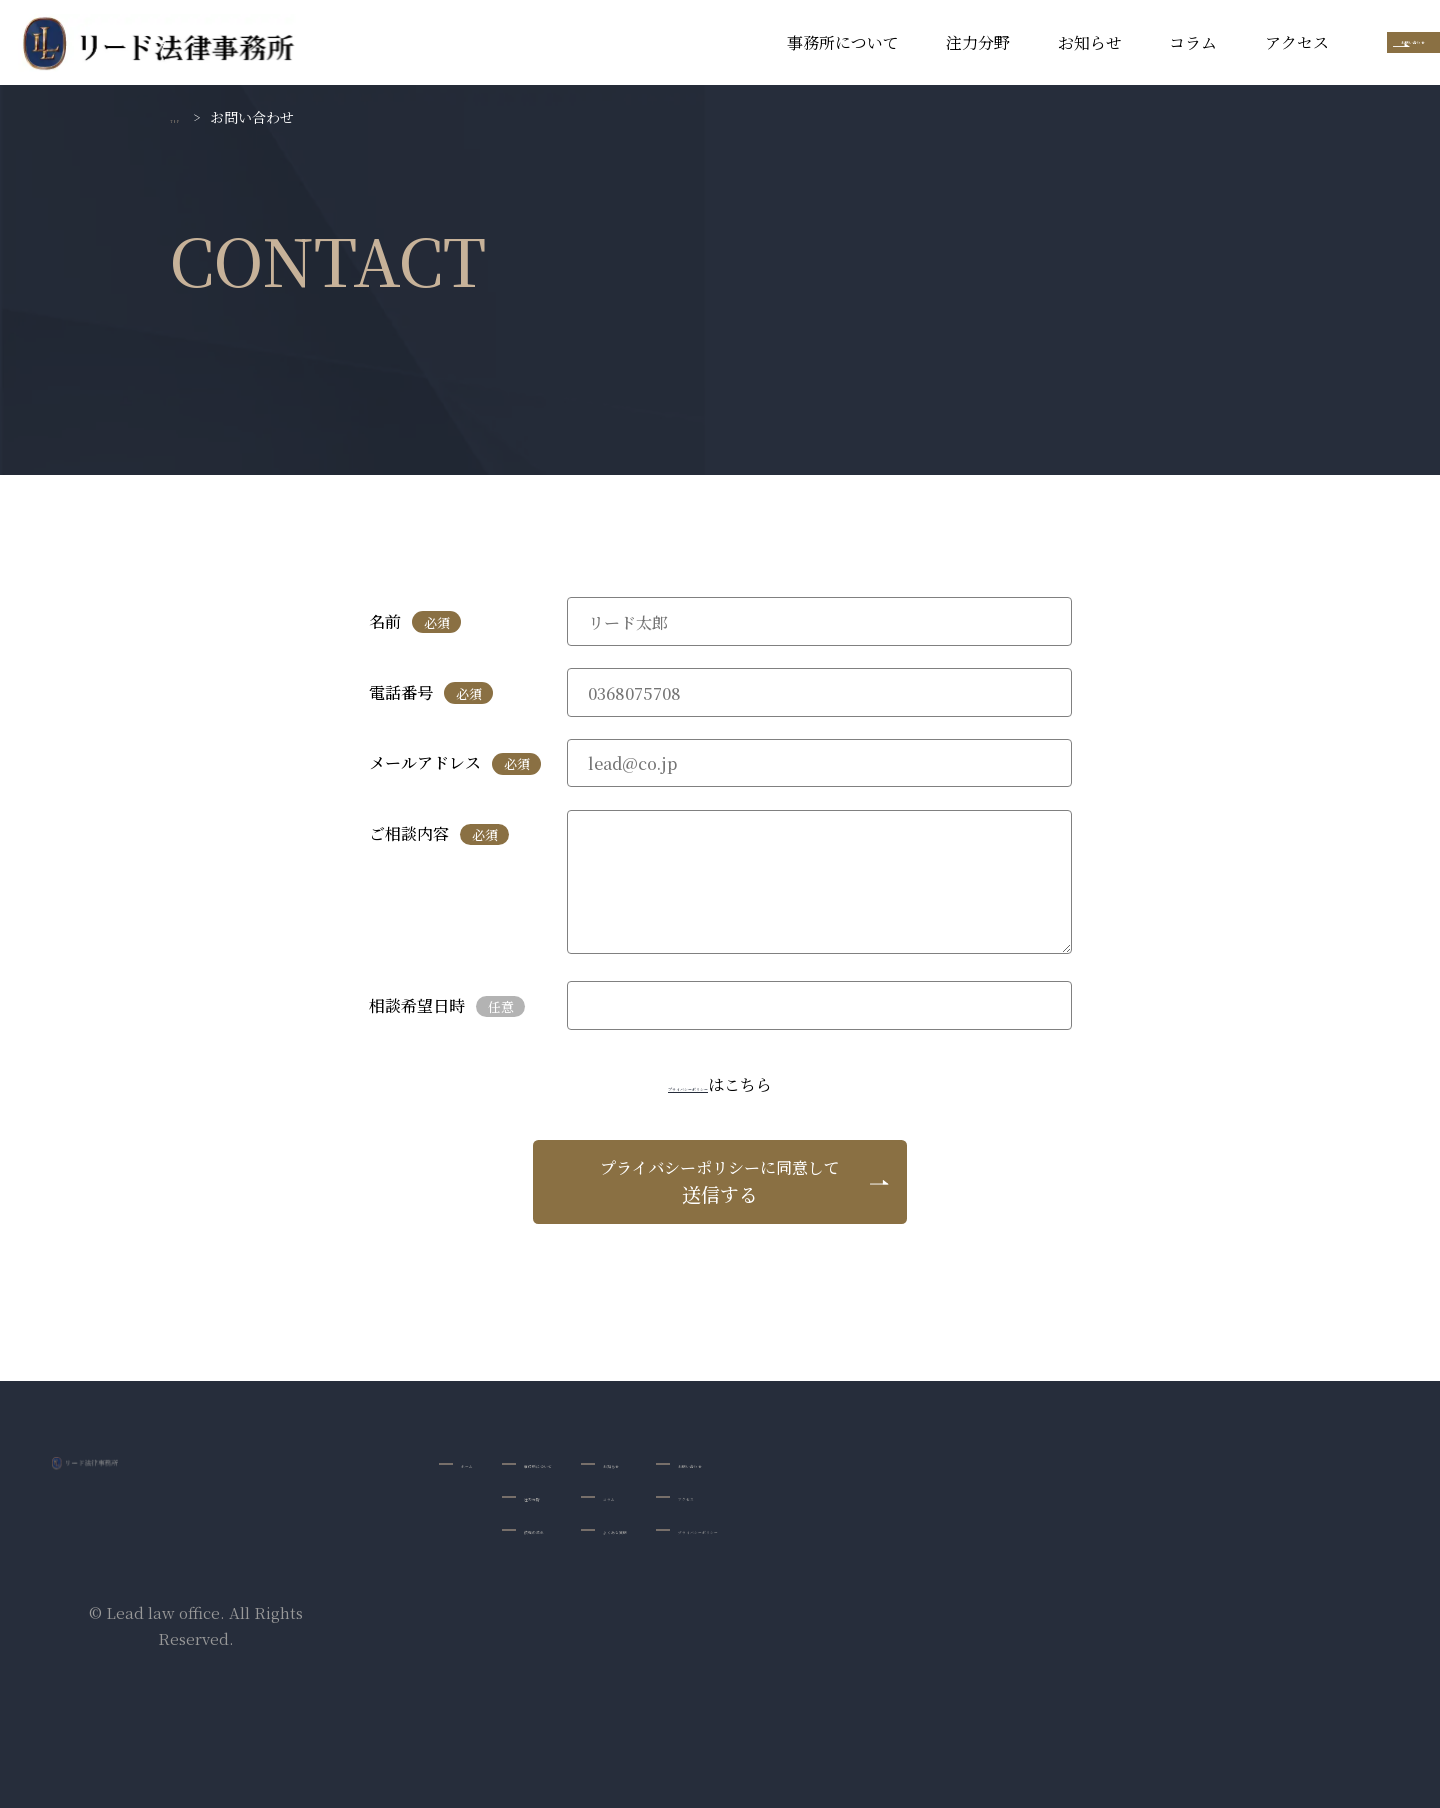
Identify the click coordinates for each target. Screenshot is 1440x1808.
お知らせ (922, 42)
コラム (1026, 42)
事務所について (675, 42)
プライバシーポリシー (688, 1084)
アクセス (1129, 42)
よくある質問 (758, 1533)
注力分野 (811, 42)
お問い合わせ (1330, 42)
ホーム (483, 1463)
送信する (720, 1181)
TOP (184, 117)
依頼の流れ (594, 1533)
